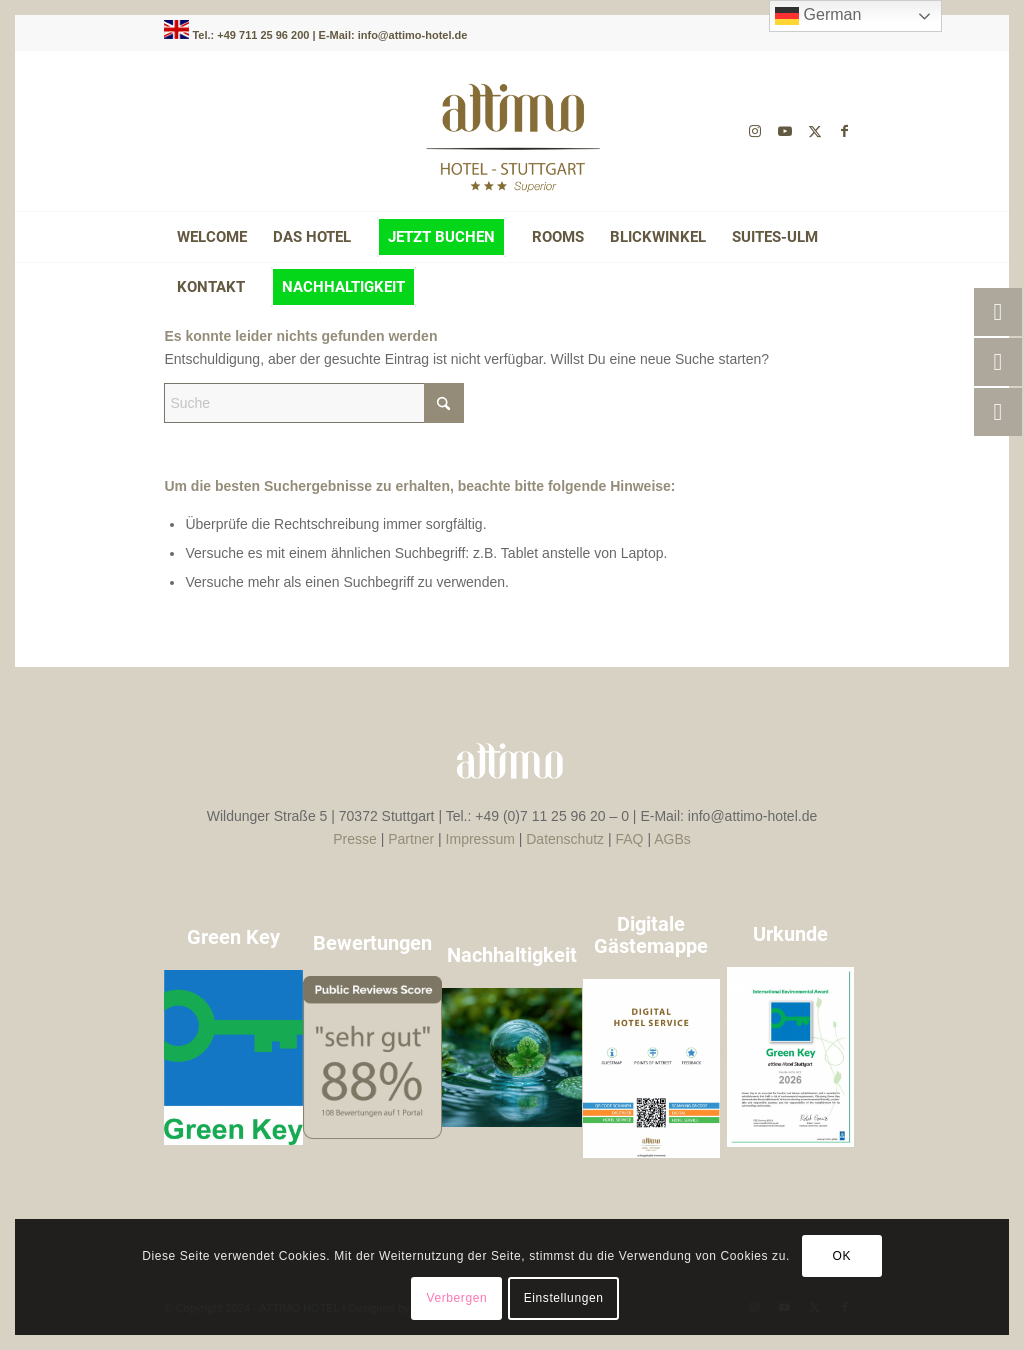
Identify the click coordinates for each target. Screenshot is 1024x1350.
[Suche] (314, 403)
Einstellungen (564, 1298)
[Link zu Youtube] (785, 131)
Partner (411, 839)
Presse (355, 839)
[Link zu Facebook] (845, 131)
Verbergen (456, 1298)
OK (842, 1256)
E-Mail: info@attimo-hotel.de (393, 35)
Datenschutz (565, 839)
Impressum (480, 839)
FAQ (630, 839)
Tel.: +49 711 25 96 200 (252, 35)
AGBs (672, 839)
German (818, 16)
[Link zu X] (815, 131)
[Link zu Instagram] (755, 131)
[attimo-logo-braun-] (512, 131)
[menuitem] (212, 237)
